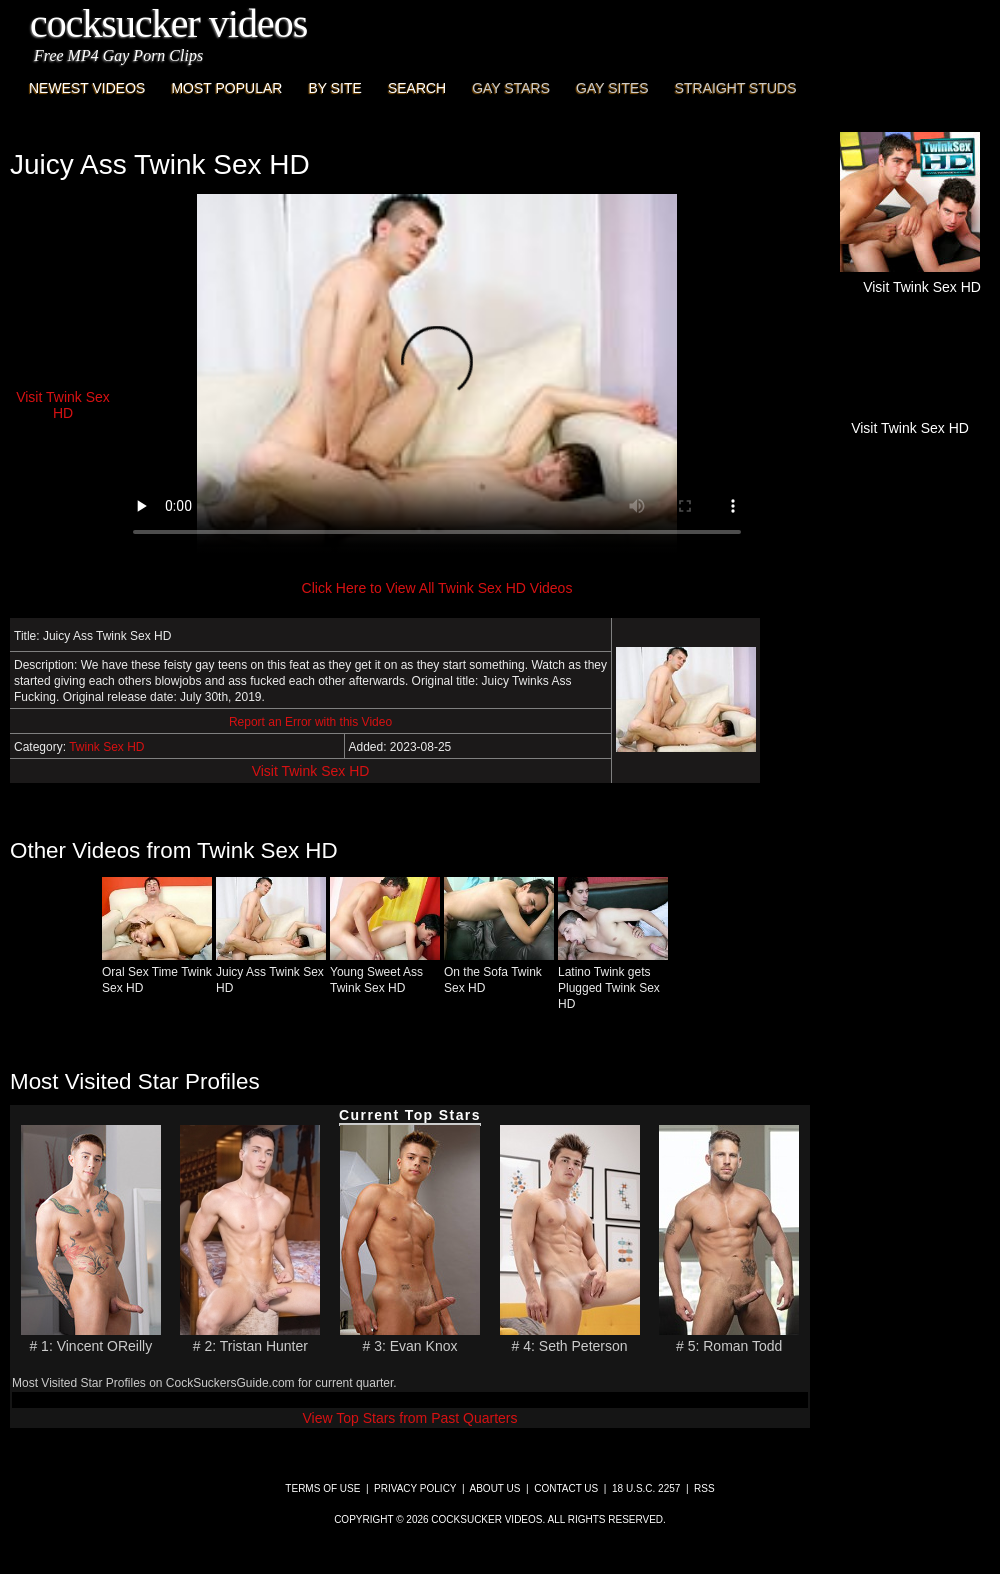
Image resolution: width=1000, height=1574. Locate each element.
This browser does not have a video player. (437, 374)
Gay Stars (511, 88)
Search (417, 88)
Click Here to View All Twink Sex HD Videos (437, 588)
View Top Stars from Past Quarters (409, 1418)
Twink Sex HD (106, 747)
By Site (334, 88)
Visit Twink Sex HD (311, 771)
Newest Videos (87, 88)
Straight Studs (736, 88)
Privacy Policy (415, 1488)
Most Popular (226, 88)
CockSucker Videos (168, 23)
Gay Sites (612, 88)
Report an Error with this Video (310, 722)
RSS (704, 1488)
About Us (495, 1488)
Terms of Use (322, 1488)
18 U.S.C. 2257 (646, 1488)
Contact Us (566, 1488)
